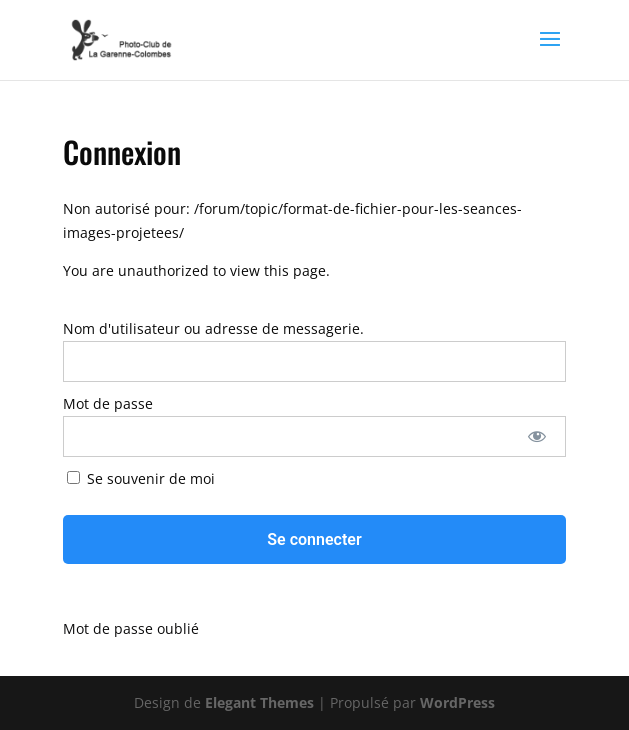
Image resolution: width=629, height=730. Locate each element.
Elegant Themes (259, 702)
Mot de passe (108, 403)
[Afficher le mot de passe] (537, 436)
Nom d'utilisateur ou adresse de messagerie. (213, 328)
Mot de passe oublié (131, 628)
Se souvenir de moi (141, 478)
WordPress (457, 702)
